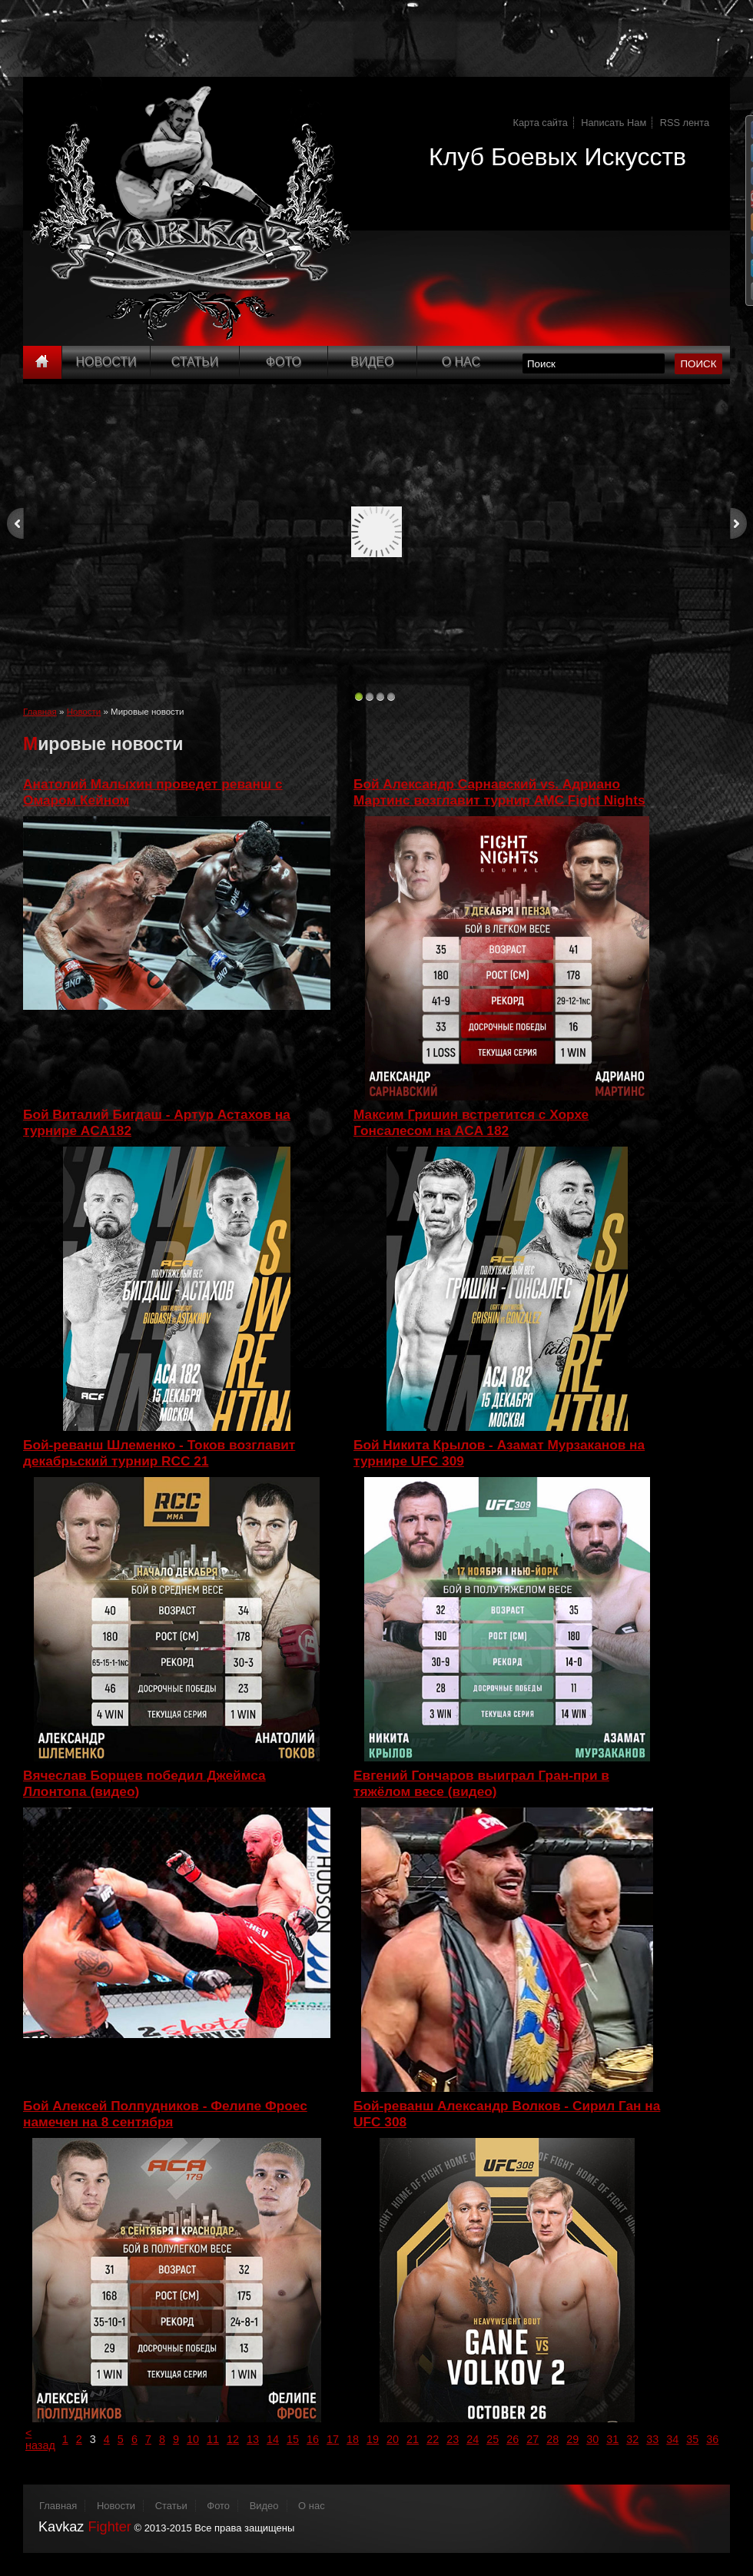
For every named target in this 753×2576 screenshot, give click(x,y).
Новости (106, 361)
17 (333, 2439)
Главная (40, 711)
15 (293, 2439)
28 (552, 2439)
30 (592, 2439)
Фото (283, 361)
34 (672, 2439)
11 (213, 2439)
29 (572, 2439)
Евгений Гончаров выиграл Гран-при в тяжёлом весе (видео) (481, 1783)
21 (412, 2439)
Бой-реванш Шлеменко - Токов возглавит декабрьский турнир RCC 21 (159, 1453)
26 (512, 2439)
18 (353, 2439)
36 (712, 2439)
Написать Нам (613, 122)
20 (392, 2439)
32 (632, 2439)
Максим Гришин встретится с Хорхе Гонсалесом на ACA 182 (471, 1122)
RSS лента (684, 122)
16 (313, 2439)
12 (233, 2439)
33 (652, 2439)
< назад (40, 2439)
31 (612, 2439)
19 (373, 2439)
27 (532, 2439)
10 (193, 2439)
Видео (371, 361)
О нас (311, 2505)
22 (432, 2439)
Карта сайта (540, 122)
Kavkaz (84, 2527)
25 (492, 2439)
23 (452, 2439)
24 (472, 2439)
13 (253, 2439)
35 (692, 2439)
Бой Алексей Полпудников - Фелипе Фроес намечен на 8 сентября (165, 2114)
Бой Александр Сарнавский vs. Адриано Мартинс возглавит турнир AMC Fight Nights (499, 792)
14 (273, 2439)
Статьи (194, 361)
